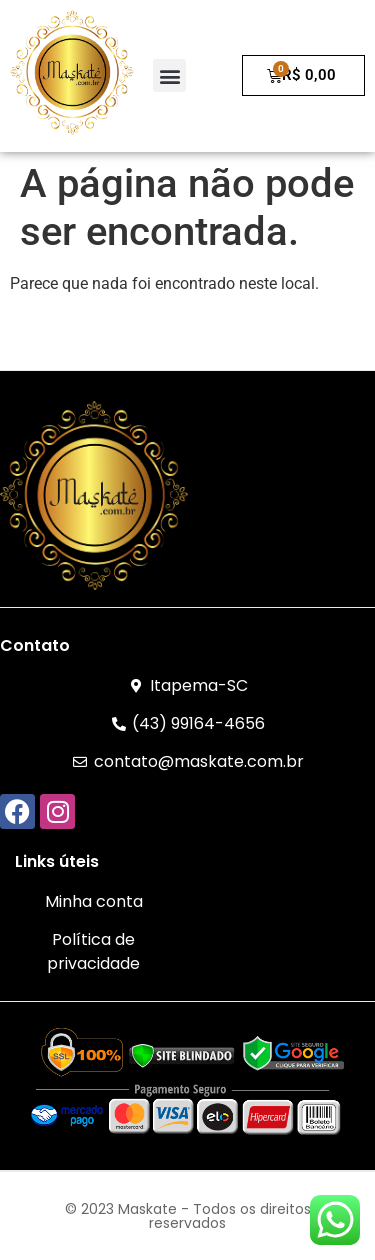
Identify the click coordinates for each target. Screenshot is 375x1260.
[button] (169, 75)
